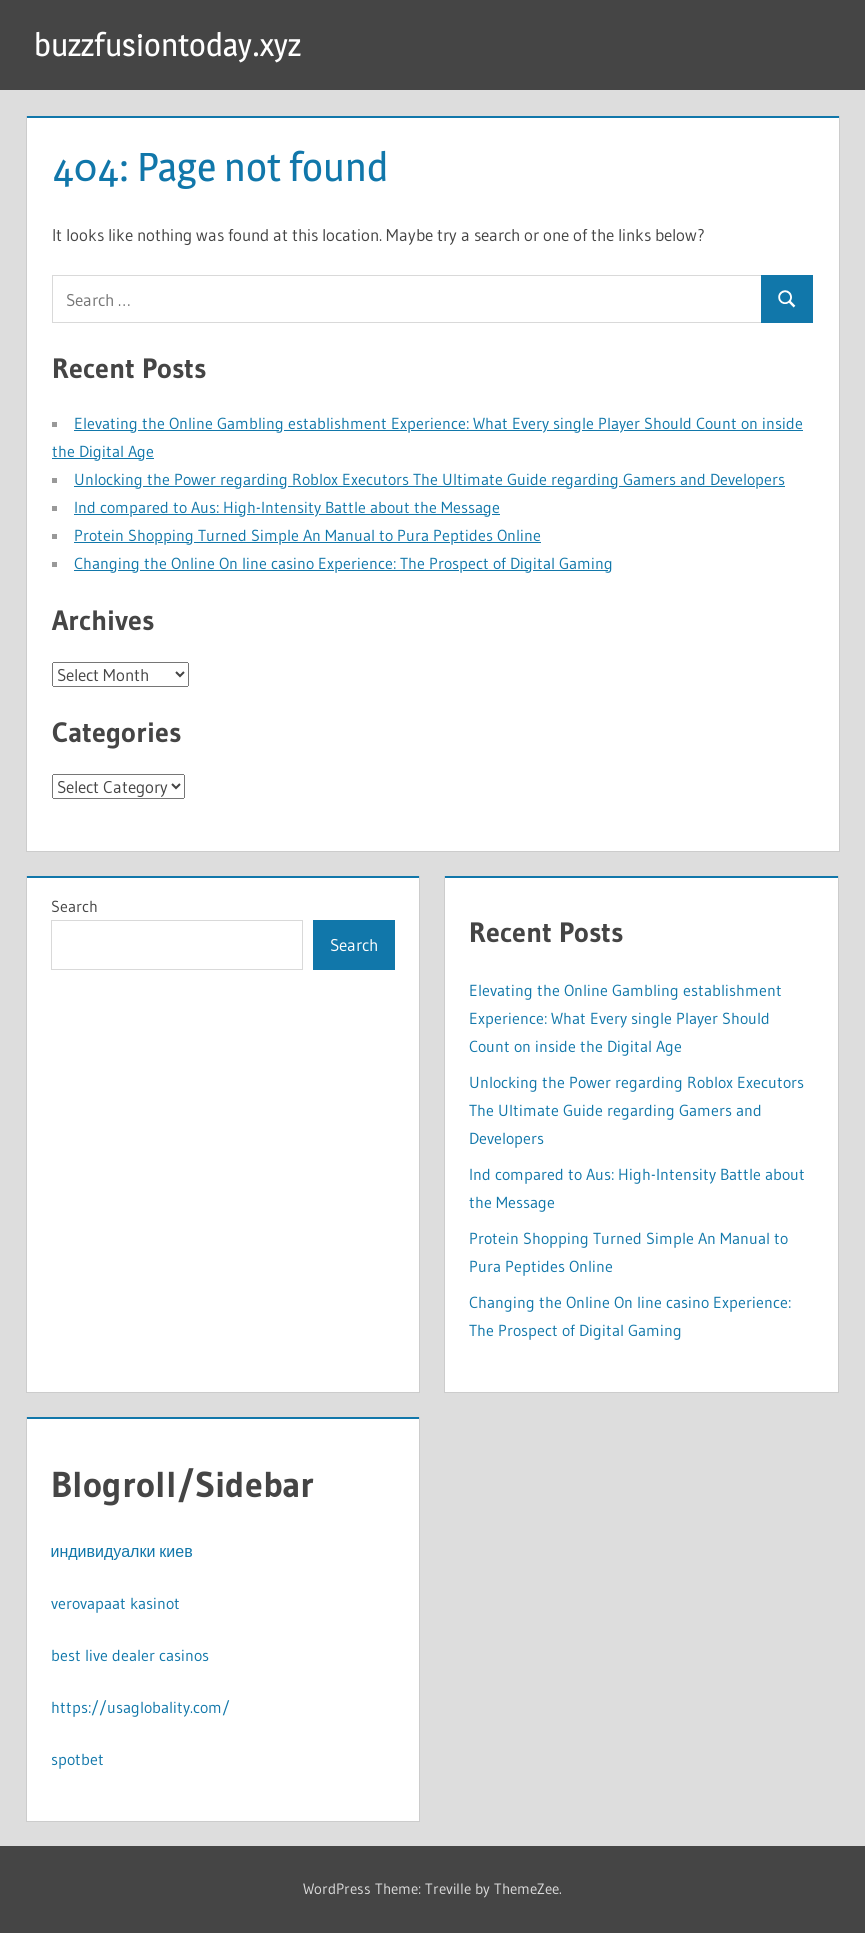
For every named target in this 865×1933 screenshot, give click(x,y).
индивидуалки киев (122, 1551)
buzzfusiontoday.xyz (167, 44)
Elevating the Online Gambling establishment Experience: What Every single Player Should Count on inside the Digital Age (625, 1018)
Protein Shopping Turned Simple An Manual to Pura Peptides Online (307, 535)
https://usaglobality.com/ (140, 1707)
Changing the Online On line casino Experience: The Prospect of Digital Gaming (343, 563)
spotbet (77, 1759)
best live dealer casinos (130, 1655)
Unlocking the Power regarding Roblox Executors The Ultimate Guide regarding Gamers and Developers (429, 479)
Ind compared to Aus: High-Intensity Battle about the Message (287, 507)
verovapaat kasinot (115, 1603)
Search (74, 906)
